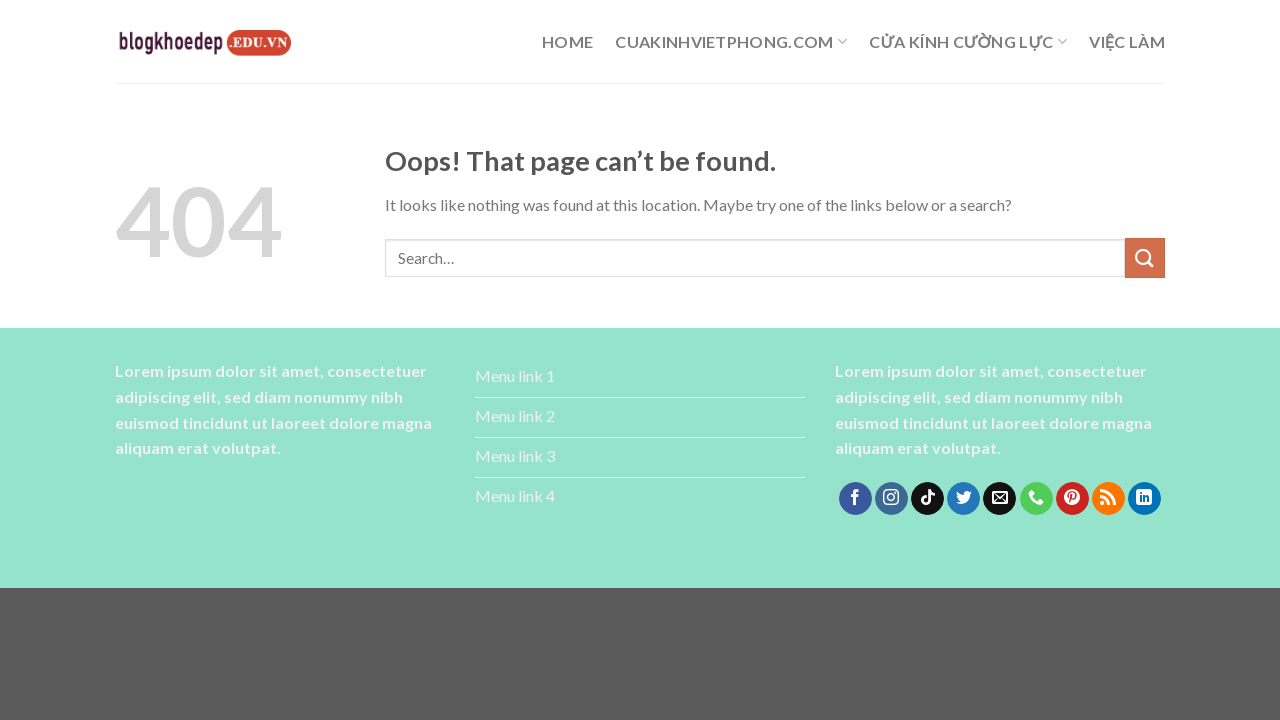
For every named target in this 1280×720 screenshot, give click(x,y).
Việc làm (1127, 41)
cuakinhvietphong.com (731, 42)
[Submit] (1145, 257)
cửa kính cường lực (968, 42)
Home (567, 41)
